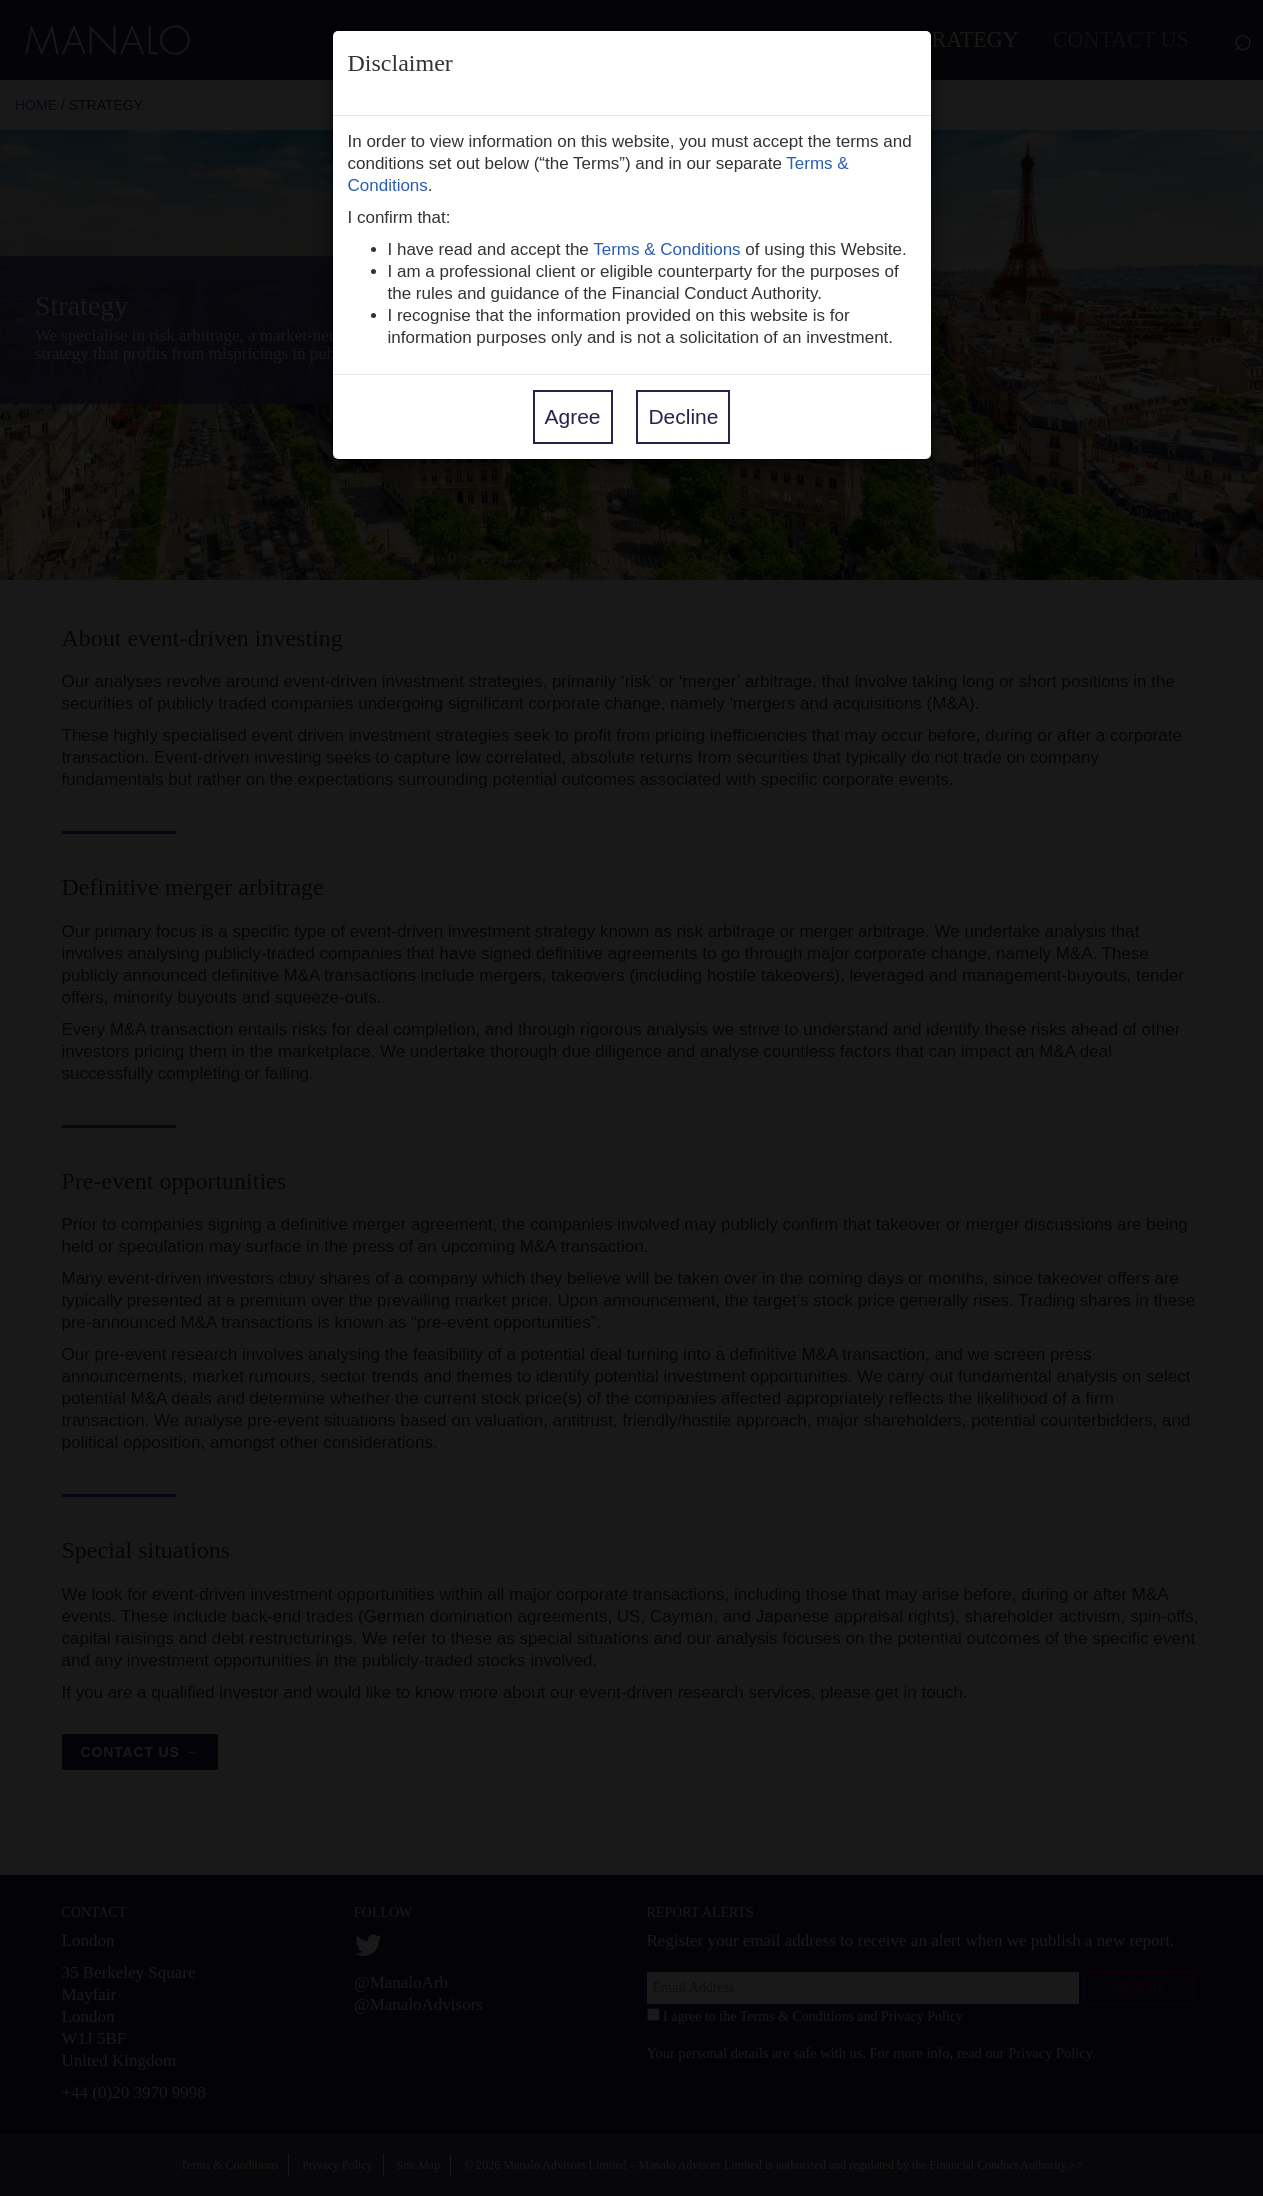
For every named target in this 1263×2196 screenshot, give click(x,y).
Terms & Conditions (666, 249)
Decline (683, 416)
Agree (573, 416)
